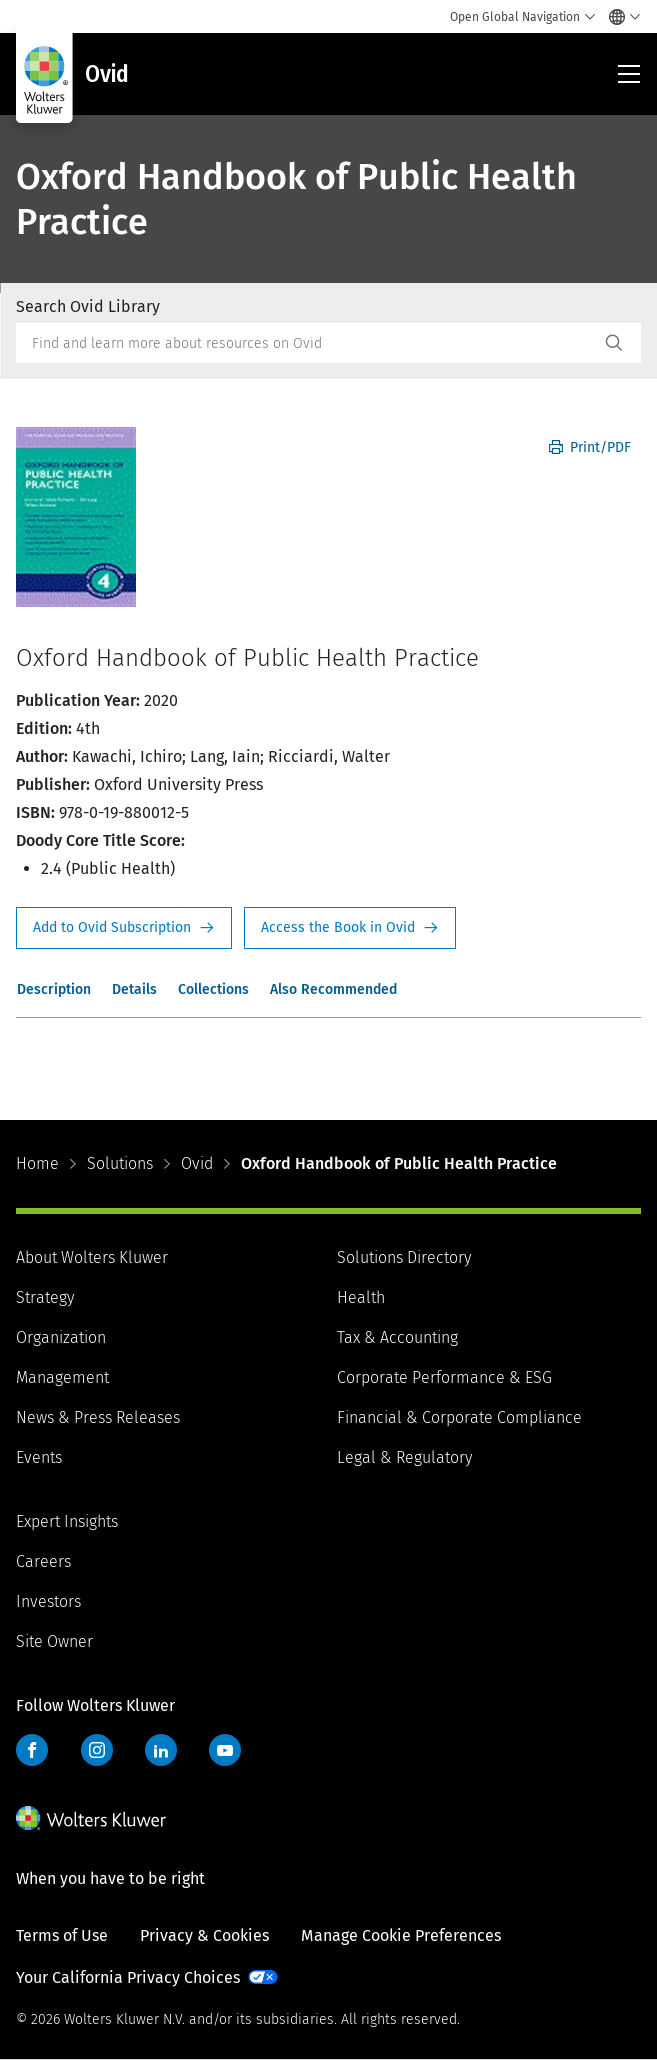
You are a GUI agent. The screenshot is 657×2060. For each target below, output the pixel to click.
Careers (43, 1561)
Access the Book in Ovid (350, 928)
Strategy (45, 1297)
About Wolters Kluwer (92, 1257)
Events (39, 1457)
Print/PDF (590, 447)
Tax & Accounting (397, 1337)
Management (62, 1377)
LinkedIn (161, 1750)
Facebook (32, 1750)
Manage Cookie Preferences (401, 1935)
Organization (61, 1337)
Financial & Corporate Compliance (459, 1417)
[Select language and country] (619, 17)
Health (361, 1297)
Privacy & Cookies (204, 1935)
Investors (48, 1601)
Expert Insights (67, 1521)
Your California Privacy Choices (128, 1977)
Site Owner (54, 1641)
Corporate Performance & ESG (444, 1377)
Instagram (97, 1750)
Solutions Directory (404, 1257)
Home (37, 1163)
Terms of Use (62, 1935)
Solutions (120, 1163)
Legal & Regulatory (404, 1457)
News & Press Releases (98, 1417)
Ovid (197, 1163)
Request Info (124, 928)
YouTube (225, 1750)
